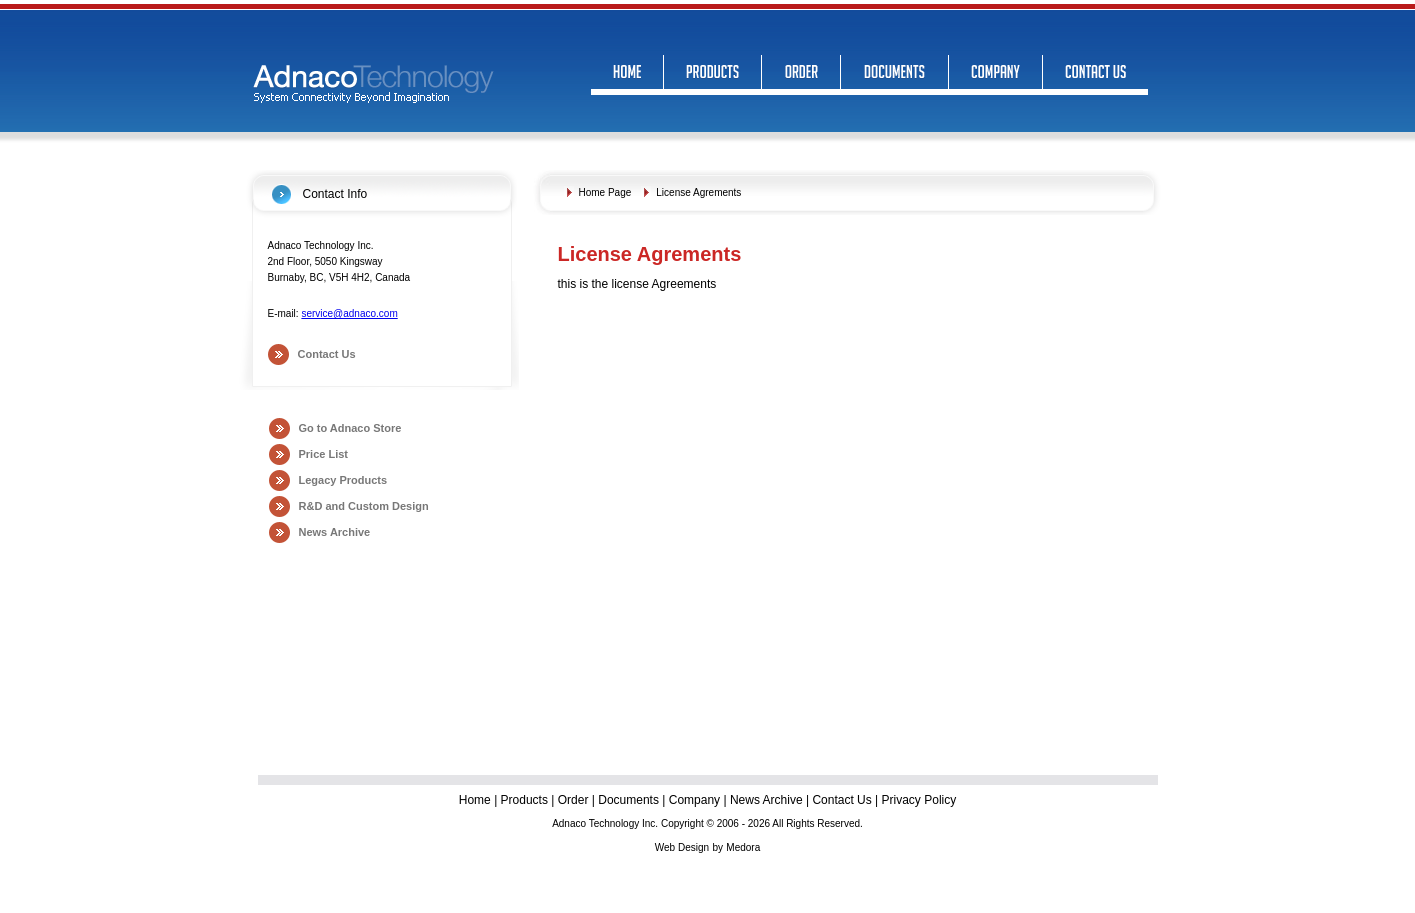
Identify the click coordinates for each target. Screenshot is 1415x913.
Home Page (605, 192)
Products (524, 800)
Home (476, 800)
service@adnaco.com (349, 313)
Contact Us (327, 354)
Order (573, 800)
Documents (628, 800)
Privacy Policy (919, 800)
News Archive (335, 532)
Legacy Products (343, 480)
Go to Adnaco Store (350, 428)
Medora (743, 847)
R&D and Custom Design (364, 506)
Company (694, 800)
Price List (324, 454)
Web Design (682, 847)
